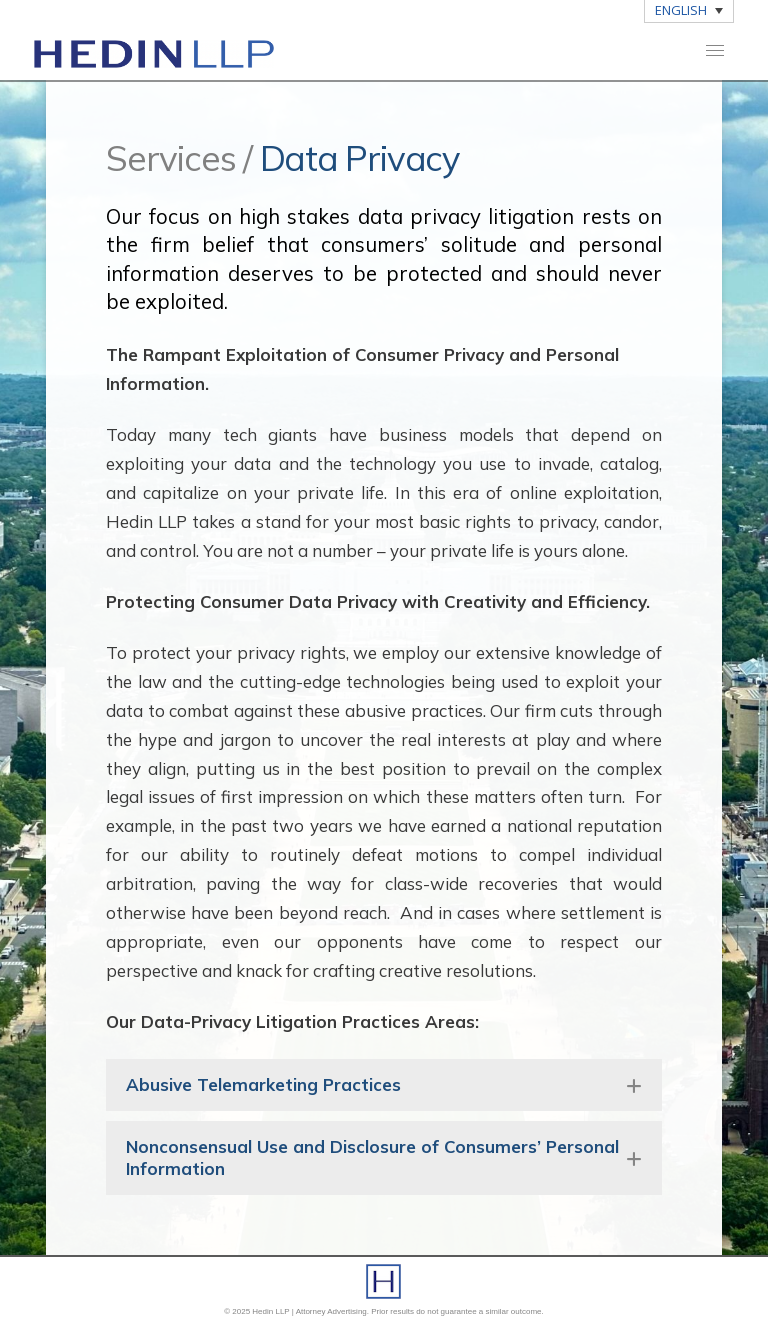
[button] (715, 50)
